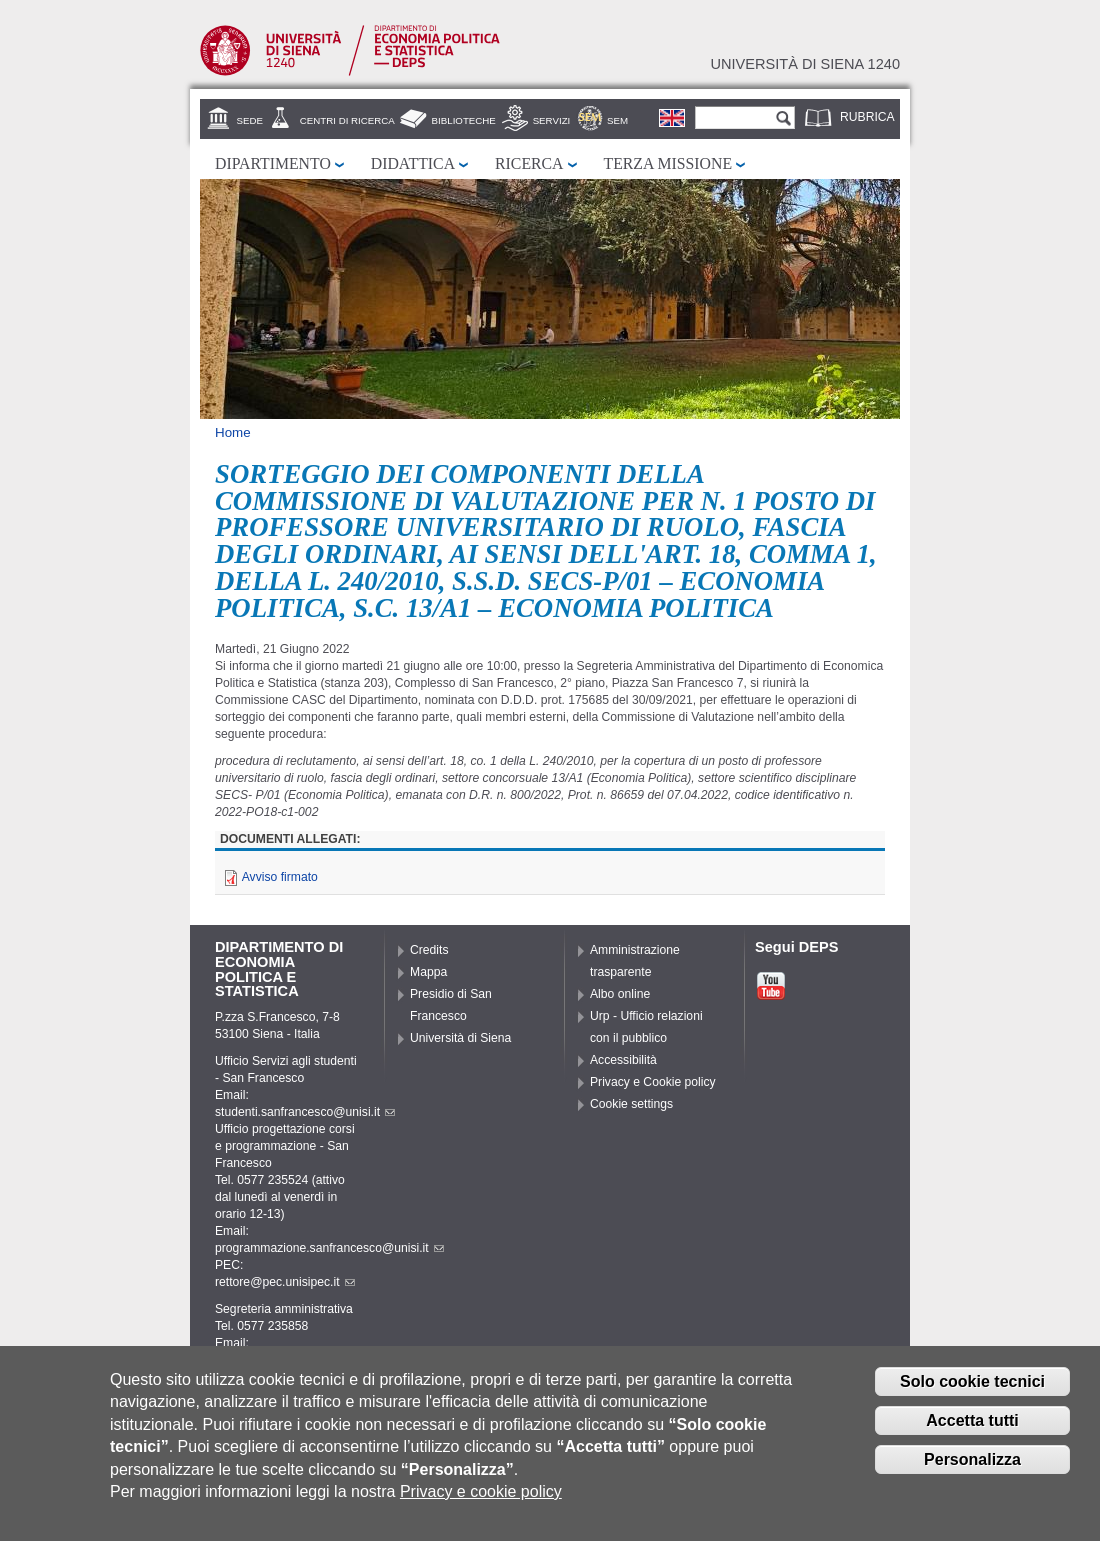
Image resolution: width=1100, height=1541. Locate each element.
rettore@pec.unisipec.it (285, 1282)
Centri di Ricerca (347, 120)
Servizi (552, 120)
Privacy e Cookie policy (653, 1082)
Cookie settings (631, 1104)
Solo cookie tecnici (972, 1396)
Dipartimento (273, 163)
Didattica (413, 163)
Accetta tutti (972, 1434)
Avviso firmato (280, 877)
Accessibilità (623, 1060)
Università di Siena (460, 1038)
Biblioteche (464, 120)
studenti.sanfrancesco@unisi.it (305, 1112)
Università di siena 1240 (805, 64)
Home (233, 432)
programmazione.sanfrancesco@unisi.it (329, 1248)
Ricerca (529, 163)
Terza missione (668, 163)
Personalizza (972, 1473)
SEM (617, 120)
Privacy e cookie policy (481, 1505)
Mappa (428, 972)
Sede (250, 120)
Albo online (620, 994)
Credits (429, 950)
